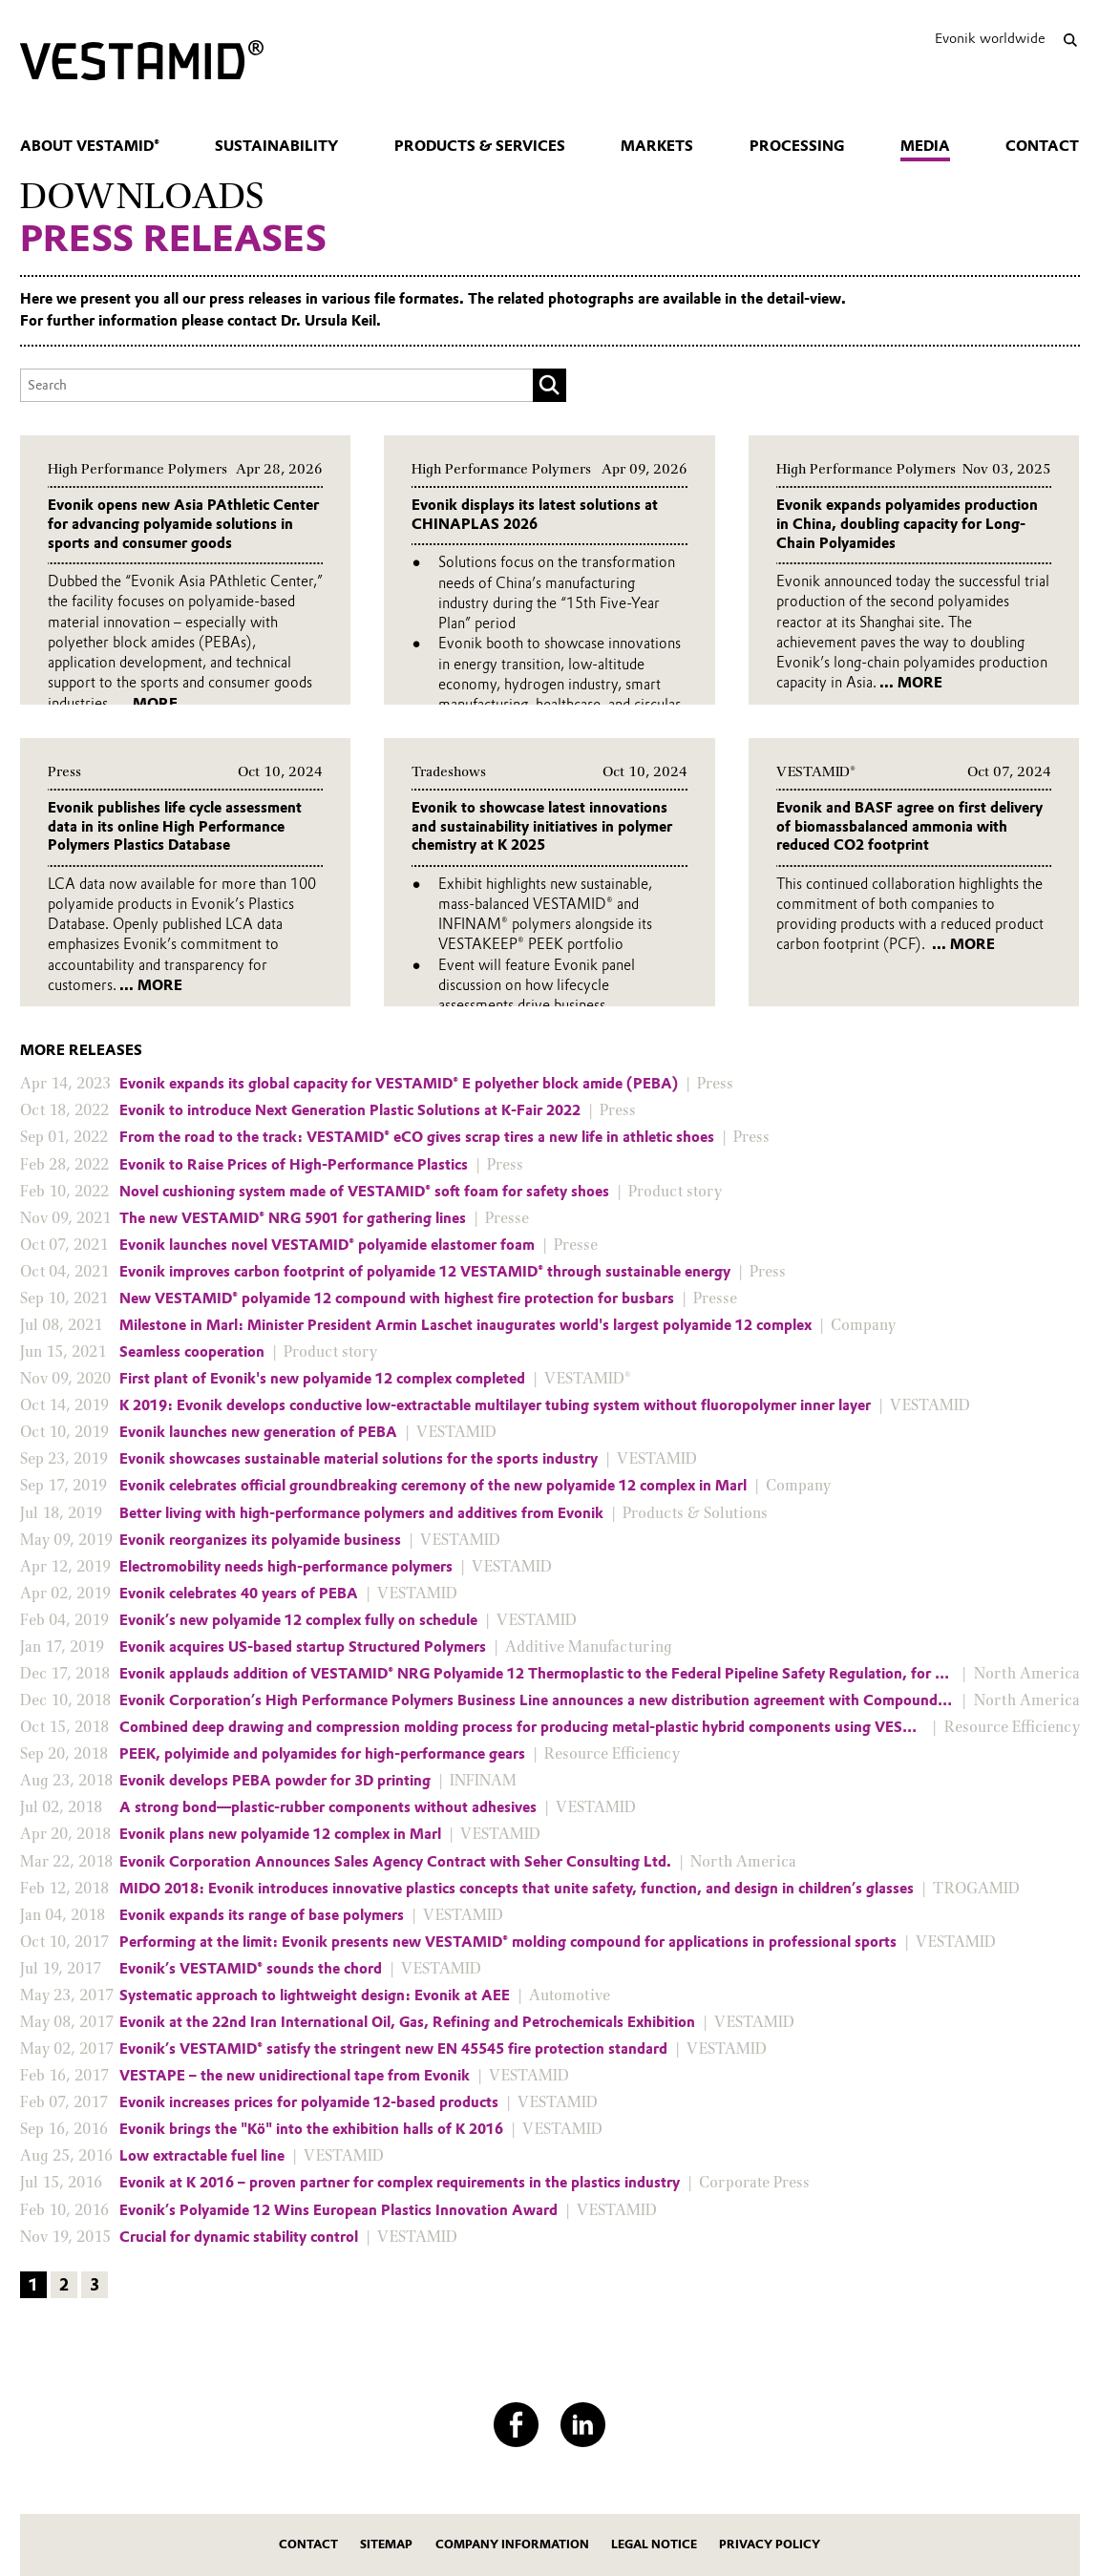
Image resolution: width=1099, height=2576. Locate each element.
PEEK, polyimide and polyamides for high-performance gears (322, 1754)
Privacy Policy (769, 2544)
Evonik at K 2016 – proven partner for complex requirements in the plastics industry (399, 2182)
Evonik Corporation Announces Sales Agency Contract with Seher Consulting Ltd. (395, 1861)
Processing (797, 146)
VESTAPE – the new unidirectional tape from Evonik (294, 2075)
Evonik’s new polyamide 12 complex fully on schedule (298, 1620)
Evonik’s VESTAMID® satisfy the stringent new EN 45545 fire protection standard (393, 2049)
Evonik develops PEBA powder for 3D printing (275, 1780)
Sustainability (276, 146)
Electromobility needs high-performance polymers (286, 1566)
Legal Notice (654, 2544)
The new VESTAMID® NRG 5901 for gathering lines (292, 1218)
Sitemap (386, 2544)
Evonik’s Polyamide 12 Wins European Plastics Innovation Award (338, 2210)
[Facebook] (516, 2424)
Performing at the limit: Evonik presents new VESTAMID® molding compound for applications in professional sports (508, 1942)
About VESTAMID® (89, 146)
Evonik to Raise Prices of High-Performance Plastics (293, 1164)
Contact (1042, 146)
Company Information (512, 2544)
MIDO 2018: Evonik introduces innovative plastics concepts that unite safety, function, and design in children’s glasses (516, 1888)
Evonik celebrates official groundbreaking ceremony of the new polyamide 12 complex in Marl (433, 1485)
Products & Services (479, 146)
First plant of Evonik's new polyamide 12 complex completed (322, 1378)
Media (925, 146)
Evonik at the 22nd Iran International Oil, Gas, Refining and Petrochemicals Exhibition (407, 2022)
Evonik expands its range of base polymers (261, 1915)
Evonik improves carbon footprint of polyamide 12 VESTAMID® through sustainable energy (424, 1271)
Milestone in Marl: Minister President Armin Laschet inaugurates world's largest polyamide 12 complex (465, 1325)
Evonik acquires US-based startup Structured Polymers (302, 1647)
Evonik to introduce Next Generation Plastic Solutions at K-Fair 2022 (350, 1110)
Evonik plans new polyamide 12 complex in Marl (280, 1834)
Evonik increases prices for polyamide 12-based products (308, 2102)
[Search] (1071, 40)
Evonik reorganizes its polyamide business (260, 1540)
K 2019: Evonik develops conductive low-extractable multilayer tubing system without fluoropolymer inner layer (495, 1405)
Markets (657, 146)
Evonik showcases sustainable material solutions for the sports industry (358, 1458)
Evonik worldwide (990, 38)
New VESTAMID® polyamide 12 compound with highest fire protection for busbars (396, 1298)
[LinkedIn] (582, 2424)
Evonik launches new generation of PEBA (258, 1432)
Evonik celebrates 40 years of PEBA (238, 1593)
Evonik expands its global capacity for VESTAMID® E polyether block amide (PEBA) (398, 1083)
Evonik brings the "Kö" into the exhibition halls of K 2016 (311, 2129)
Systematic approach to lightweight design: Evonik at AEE (314, 1995)
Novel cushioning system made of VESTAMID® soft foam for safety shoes (364, 1191)
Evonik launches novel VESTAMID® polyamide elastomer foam (327, 1245)
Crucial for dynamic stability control (238, 2237)
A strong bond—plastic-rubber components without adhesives (328, 1807)
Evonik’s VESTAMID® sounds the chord (250, 1968)
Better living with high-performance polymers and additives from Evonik (361, 1513)
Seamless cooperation (191, 1352)
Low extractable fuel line (202, 2155)
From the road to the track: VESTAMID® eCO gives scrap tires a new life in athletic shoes (416, 1137)
